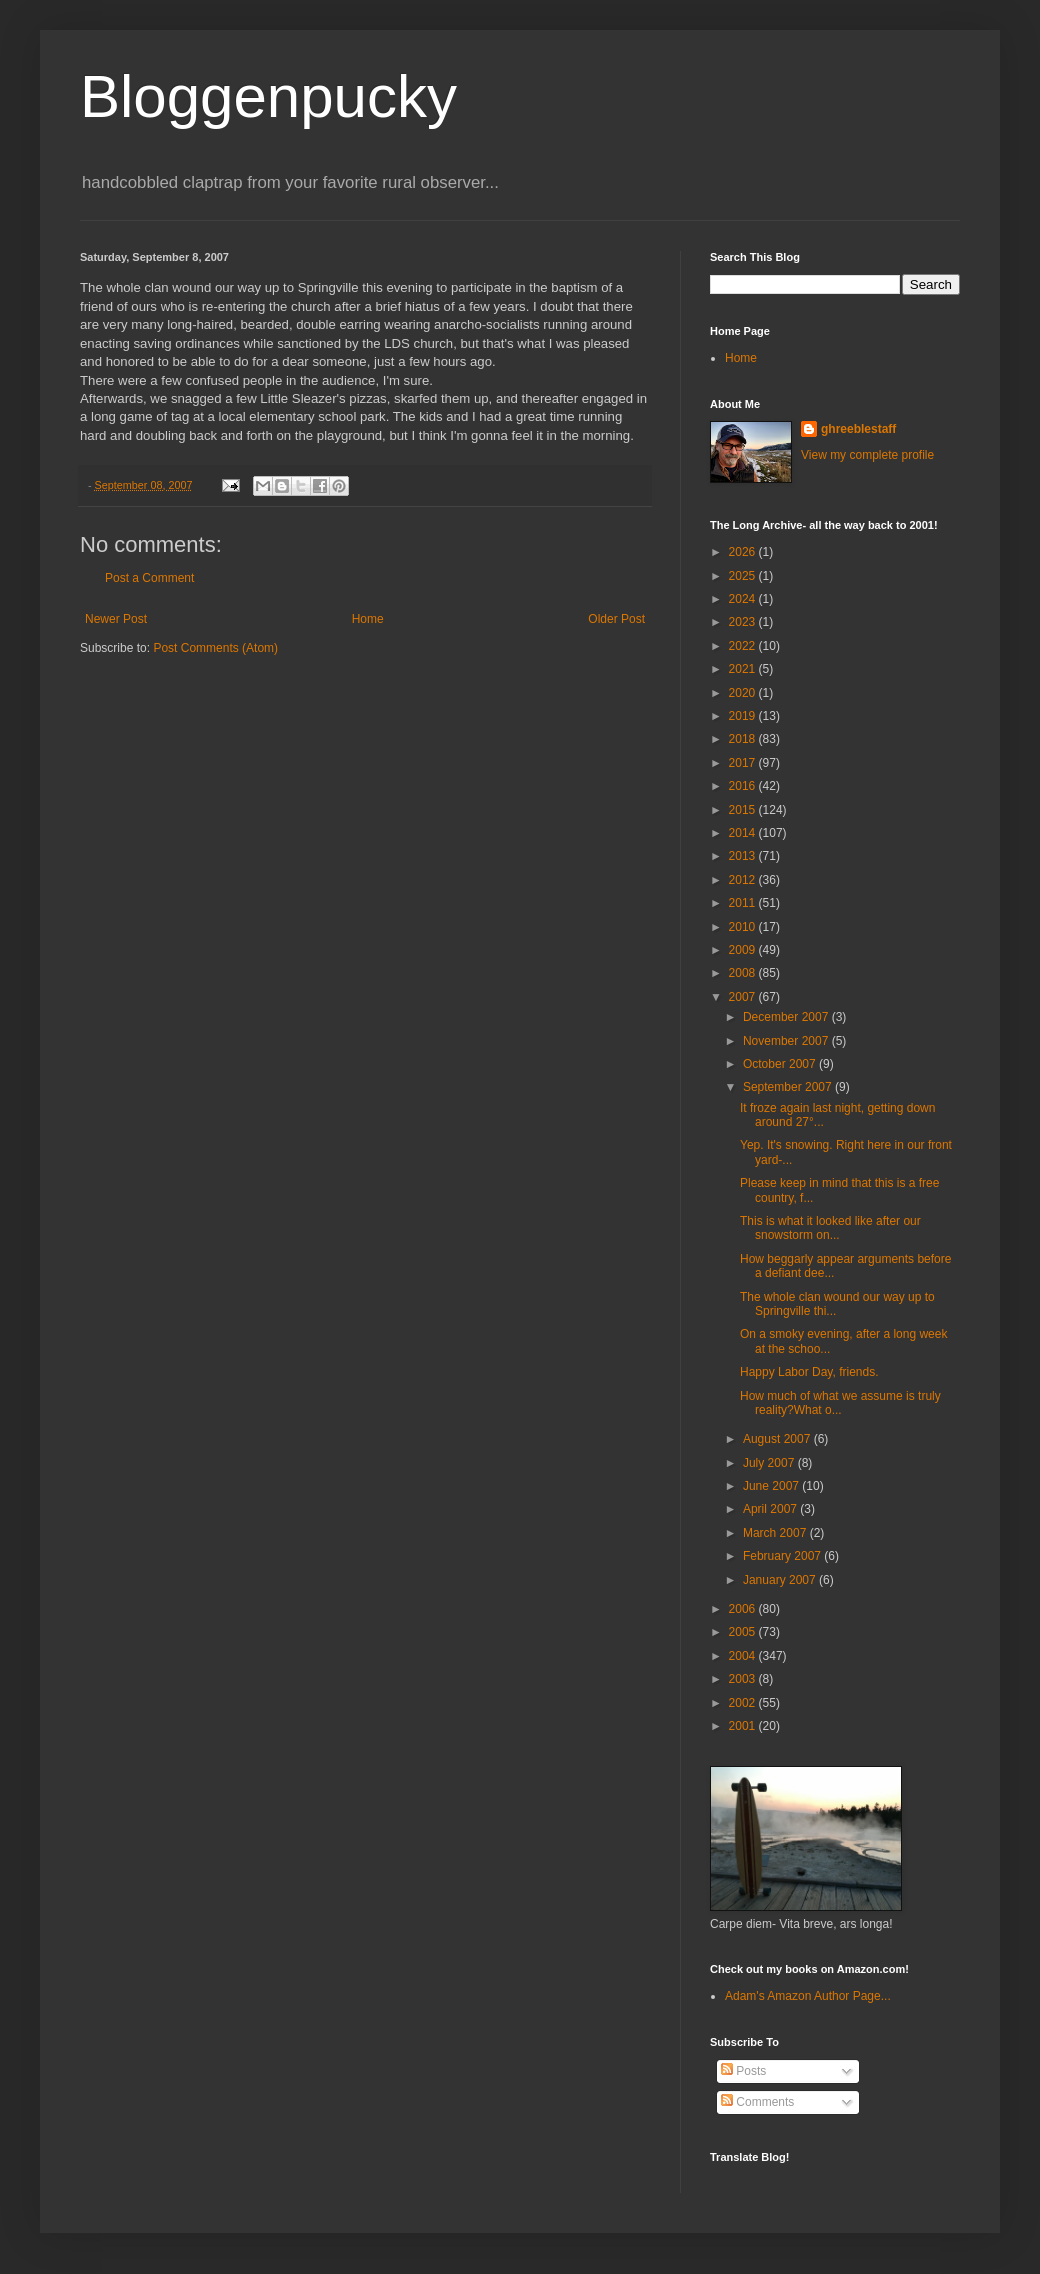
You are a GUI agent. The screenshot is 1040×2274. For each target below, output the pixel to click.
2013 (744, 856)
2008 (744, 973)
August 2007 (778, 1439)
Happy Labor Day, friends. (809, 1372)
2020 (744, 693)
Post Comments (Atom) (215, 648)
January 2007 (781, 1580)
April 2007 (771, 1509)
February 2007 (783, 1556)
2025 (744, 576)
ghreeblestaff (858, 429)
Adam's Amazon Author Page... (808, 1996)
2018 (744, 739)
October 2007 (781, 1064)
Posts (743, 2071)
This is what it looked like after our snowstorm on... (830, 1228)
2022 (744, 646)
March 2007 (776, 1533)
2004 (744, 1656)
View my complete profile (867, 455)
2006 (744, 1609)
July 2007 (770, 1463)
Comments (757, 2102)
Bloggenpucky (268, 96)
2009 (744, 950)
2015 (744, 810)
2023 (744, 622)
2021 (744, 669)
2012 (744, 880)
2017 (744, 763)
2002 (744, 1703)
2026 (744, 552)
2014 (744, 833)
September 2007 (789, 1087)
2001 (744, 1726)
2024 (744, 599)
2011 (744, 903)
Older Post (616, 619)
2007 (744, 997)
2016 (744, 786)
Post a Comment (149, 578)
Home (368, 619)
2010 (744, 927)
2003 (744, 1679)
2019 (744, 716)
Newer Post (116, 619)
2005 (744, 1632)
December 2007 (787, 1017)
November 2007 (787, 1041)
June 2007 (772, 1486)
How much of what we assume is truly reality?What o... (840, 1403)
